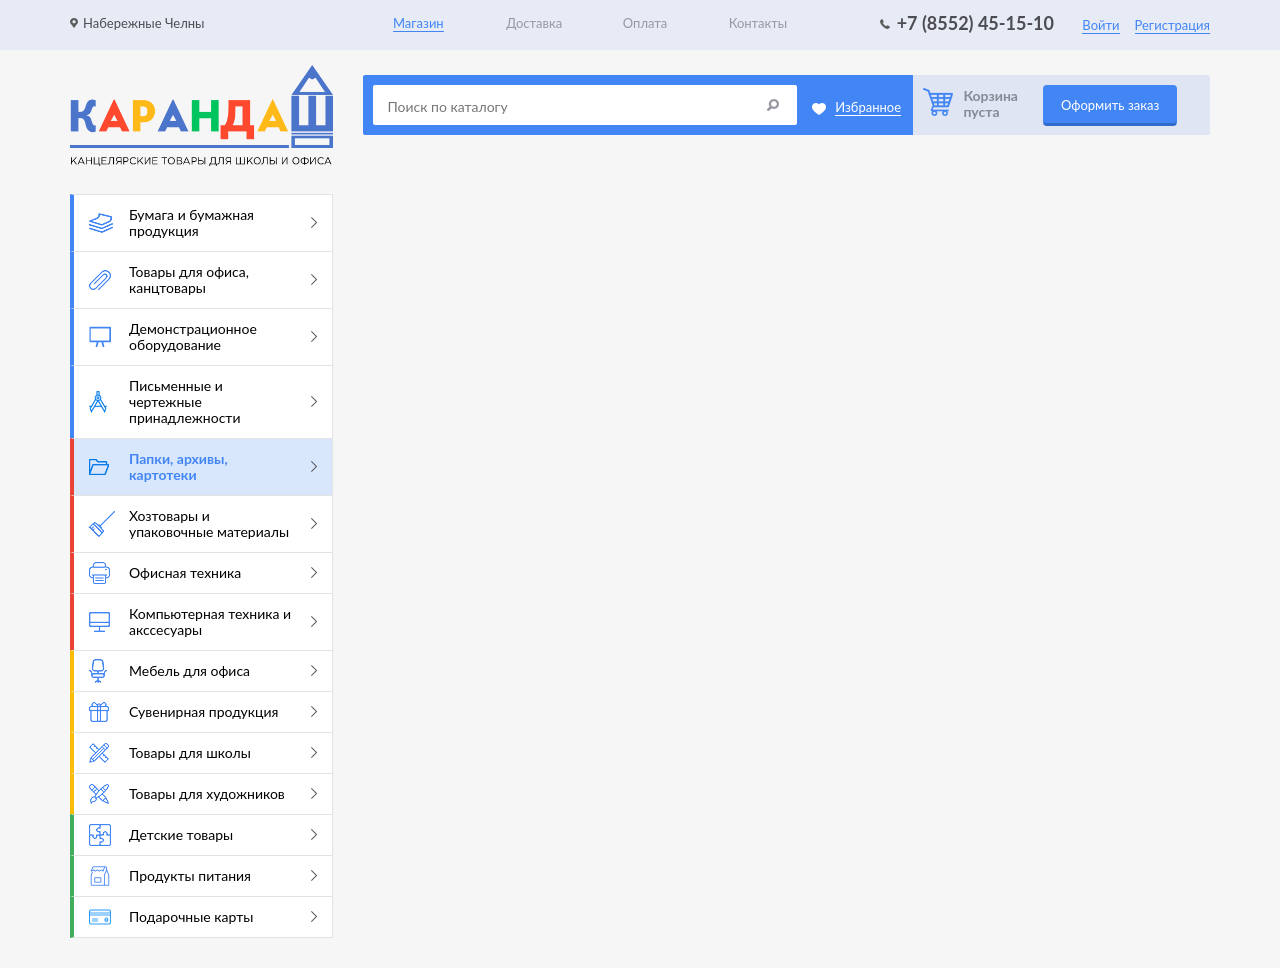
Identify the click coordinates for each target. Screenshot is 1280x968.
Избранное (868, 107)
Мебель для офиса (203, 671)
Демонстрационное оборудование (203, 336)
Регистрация (1172, 25)
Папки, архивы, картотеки (203, 466)
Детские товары (203, 835)
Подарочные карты (203, 916)
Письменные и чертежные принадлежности (203, 401)
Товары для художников (203, 794)
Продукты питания (203, 876)
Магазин (418, 23)
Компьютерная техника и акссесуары (203, 621)
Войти (1100, 25)
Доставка (534, 23)
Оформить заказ (1110, 105)
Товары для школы (203, 753)
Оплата (645, 23)
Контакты (758, 23)
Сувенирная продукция (203, 712)
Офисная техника (203, 573)
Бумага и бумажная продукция (203, 222)
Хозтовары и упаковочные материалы (203, 523)
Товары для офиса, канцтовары (203, 279)
